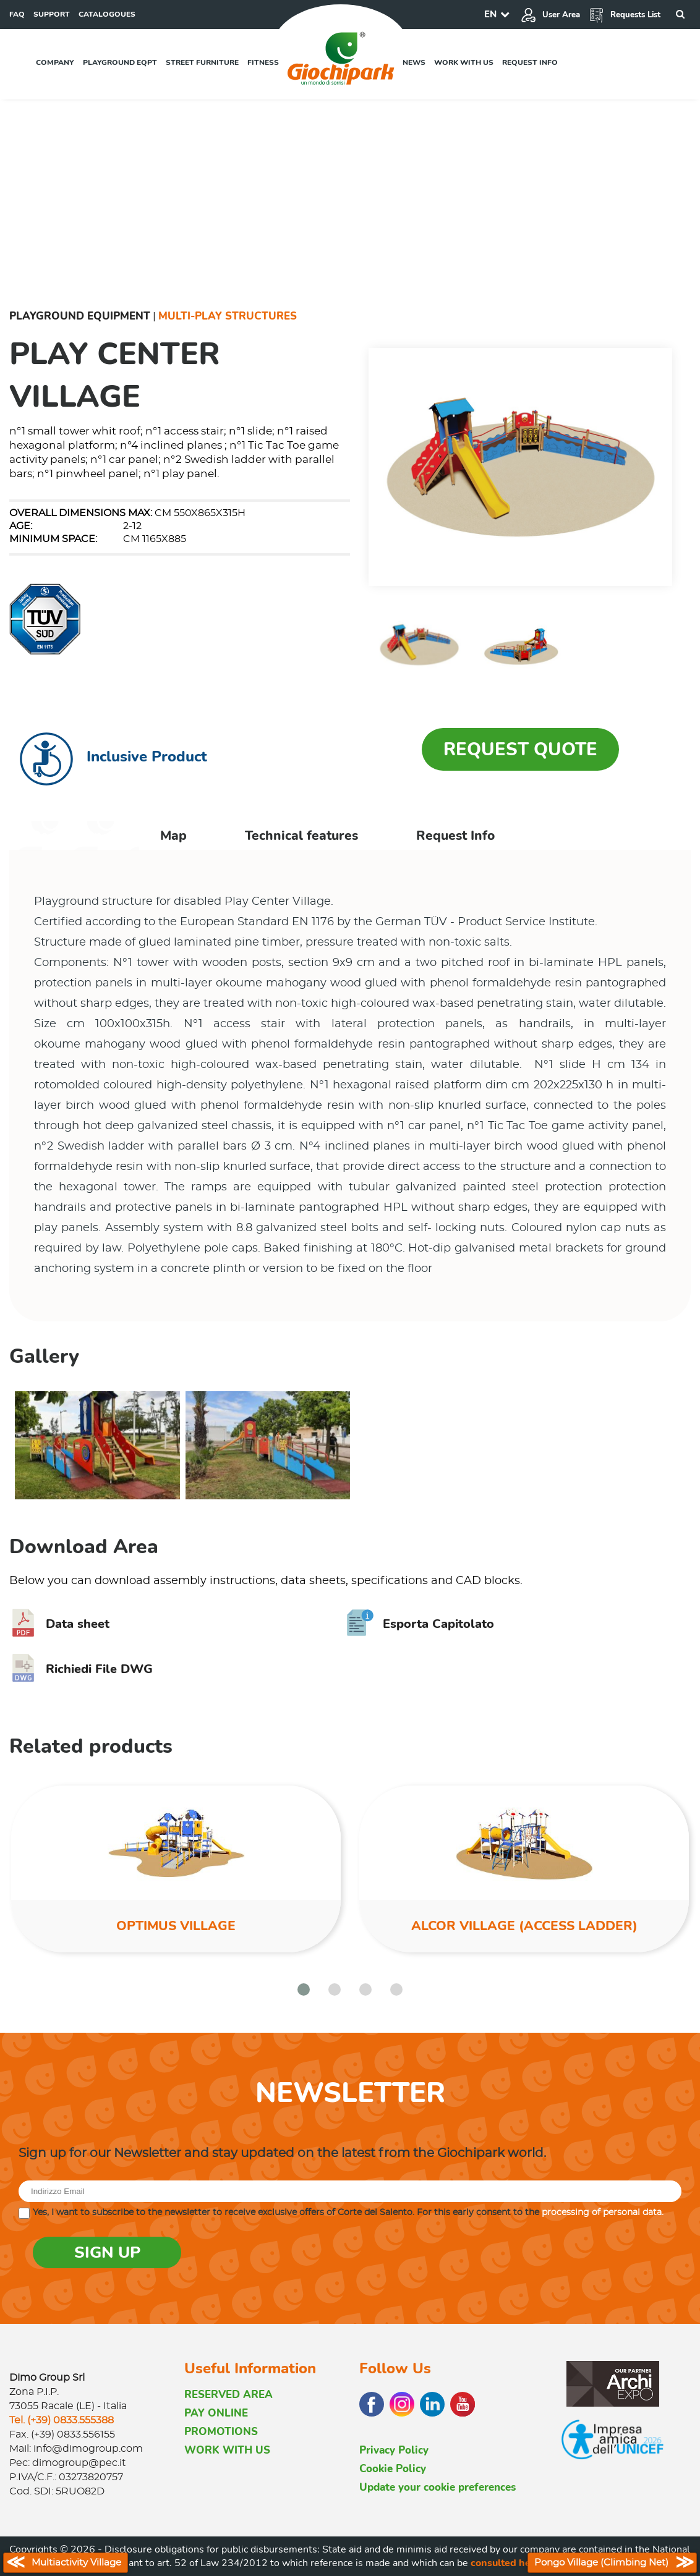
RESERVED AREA (228, 2394)
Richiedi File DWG (81, 1669)
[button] (303, 1989)
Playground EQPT (120, 62)
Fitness (263, 62)
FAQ (17, 14)
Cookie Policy (392, 2469)
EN (490, 14)
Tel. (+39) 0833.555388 (61, 2420)
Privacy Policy (394, 2450)
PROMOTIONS (221, 2432)
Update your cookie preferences (437, 2487)
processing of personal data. (603, 2212)
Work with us (463, 62)
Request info (530, 62)
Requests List (624, 14)
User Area (550, 14)
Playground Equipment (79, 316)
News (414, 62)
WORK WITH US (227, 2450)
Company (55, 62)
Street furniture (202, 62)
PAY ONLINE (216, 2413)
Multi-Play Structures (227, 316)
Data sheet (59, 1624)
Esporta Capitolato (420, 1624)
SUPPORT (51, 14)
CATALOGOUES (107, 14)
